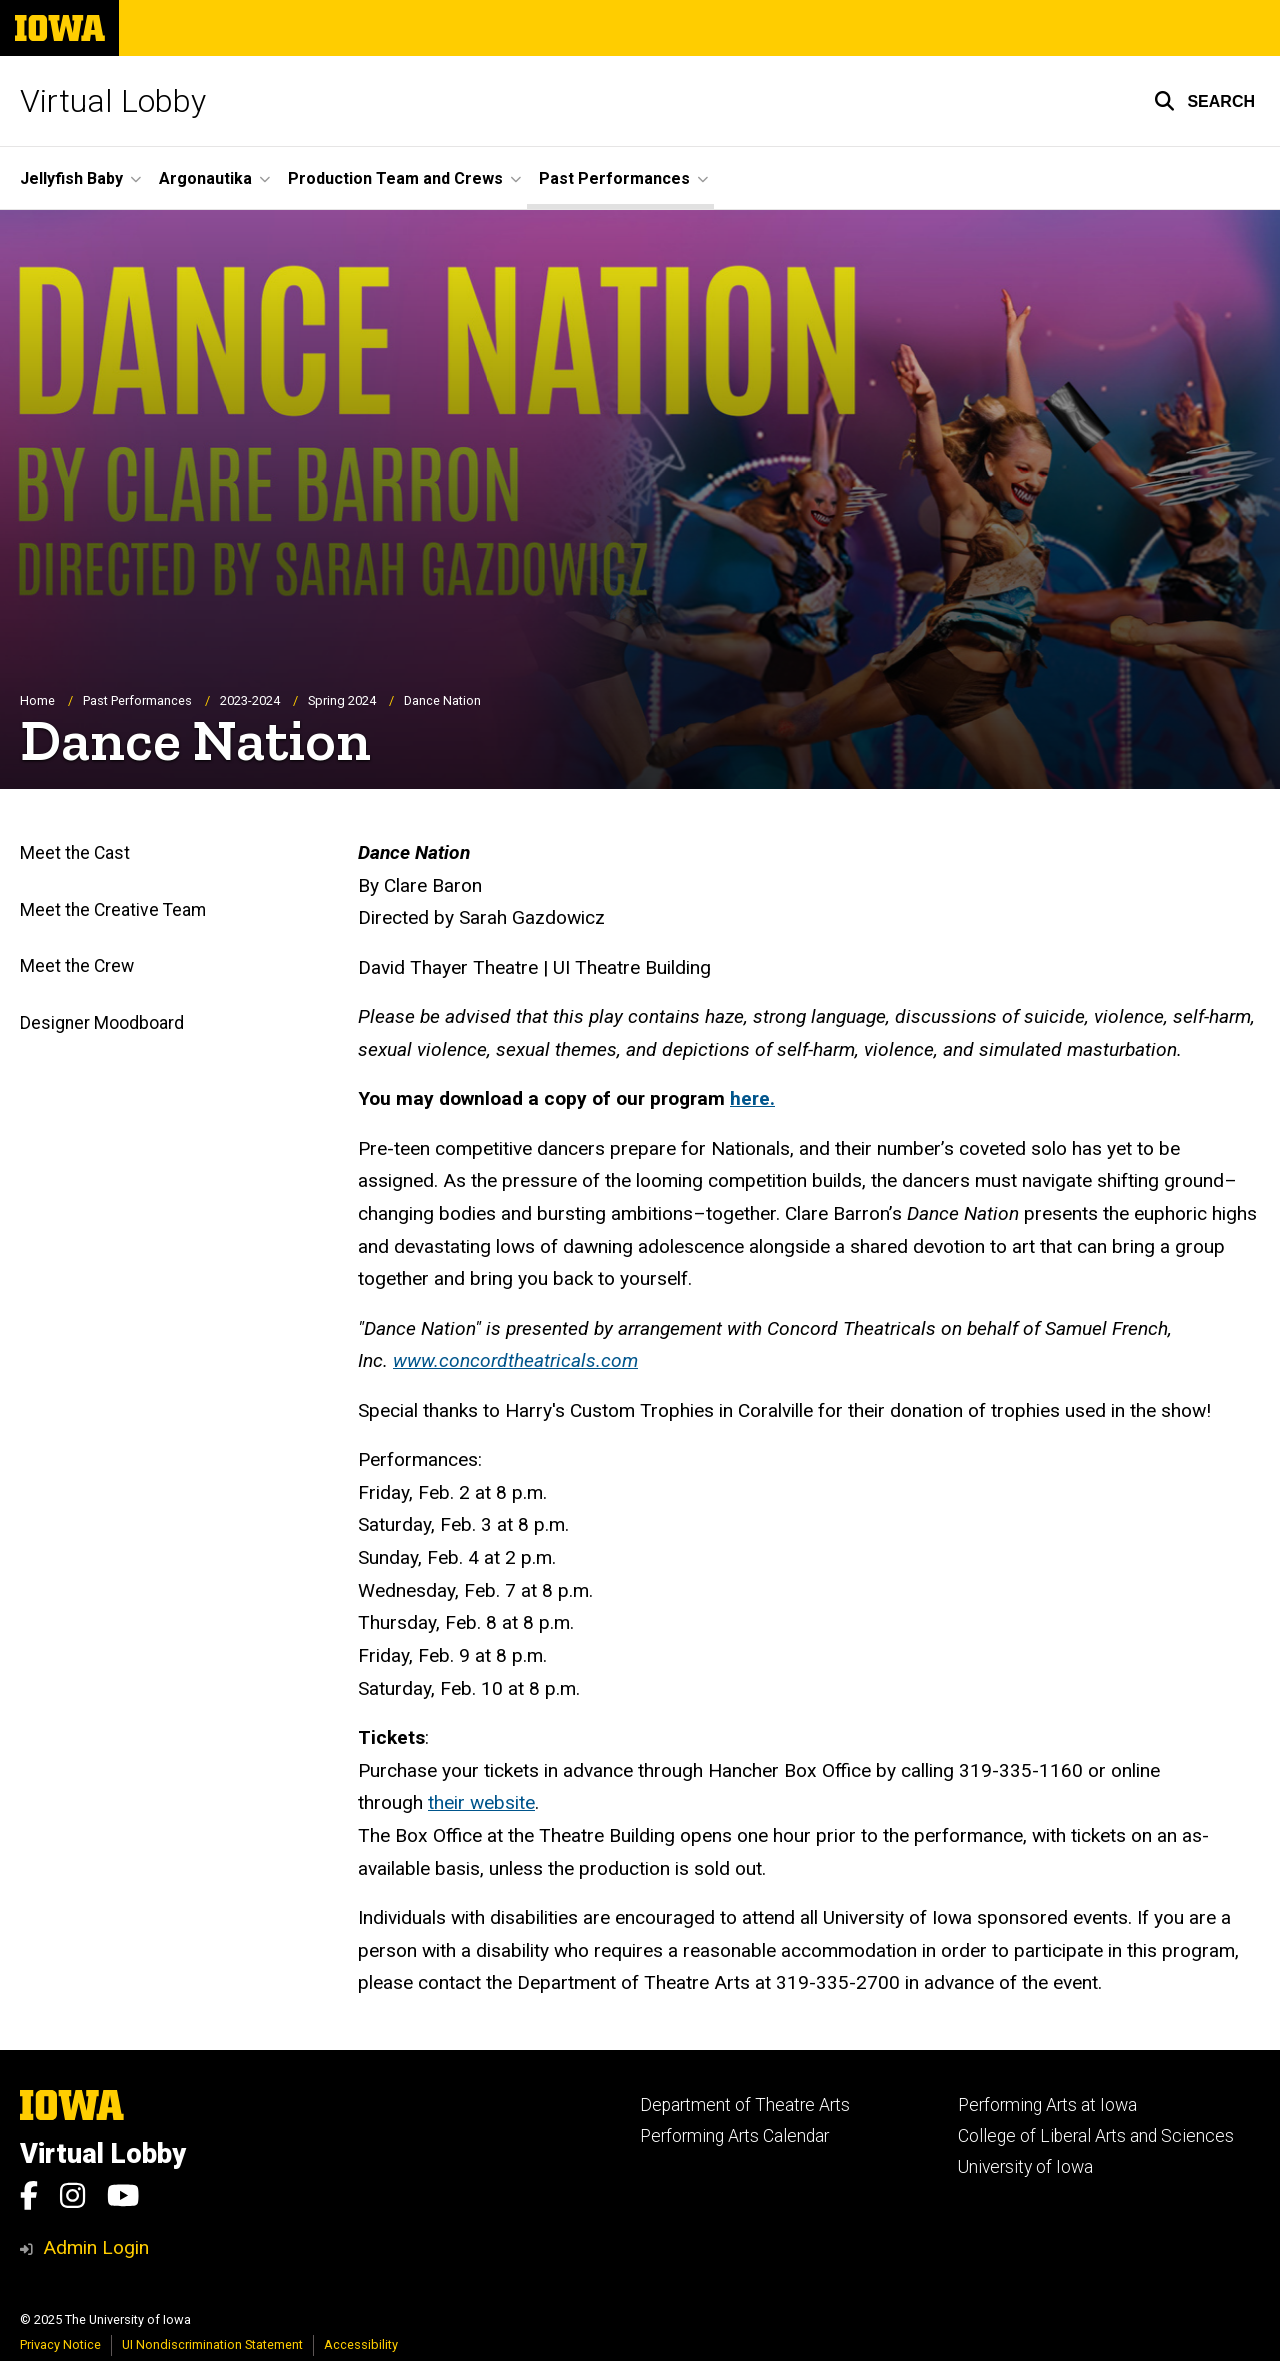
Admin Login (96, 2247)
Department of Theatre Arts (745, 2105)
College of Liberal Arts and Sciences (1096, 2136)
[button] (1204, 101)
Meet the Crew (77, 967)
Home (37, 700)
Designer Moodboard (102, 1023)
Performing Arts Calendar (734, 2136)
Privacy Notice (60, 2344)
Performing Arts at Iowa (1047, 2105)
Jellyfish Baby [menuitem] (71, 178)
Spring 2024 (342, 700)
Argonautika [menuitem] (205, 178)
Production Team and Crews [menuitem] (395, 178)
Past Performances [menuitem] (614, 178)
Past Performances (137, 700)
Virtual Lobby (113, 101)
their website (481, 1803)
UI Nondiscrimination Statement (212, 2344)
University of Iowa (1025, 2167)
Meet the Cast (75, 854)
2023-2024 (250, 700)
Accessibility (361, 2344)
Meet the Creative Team (113, 910)
